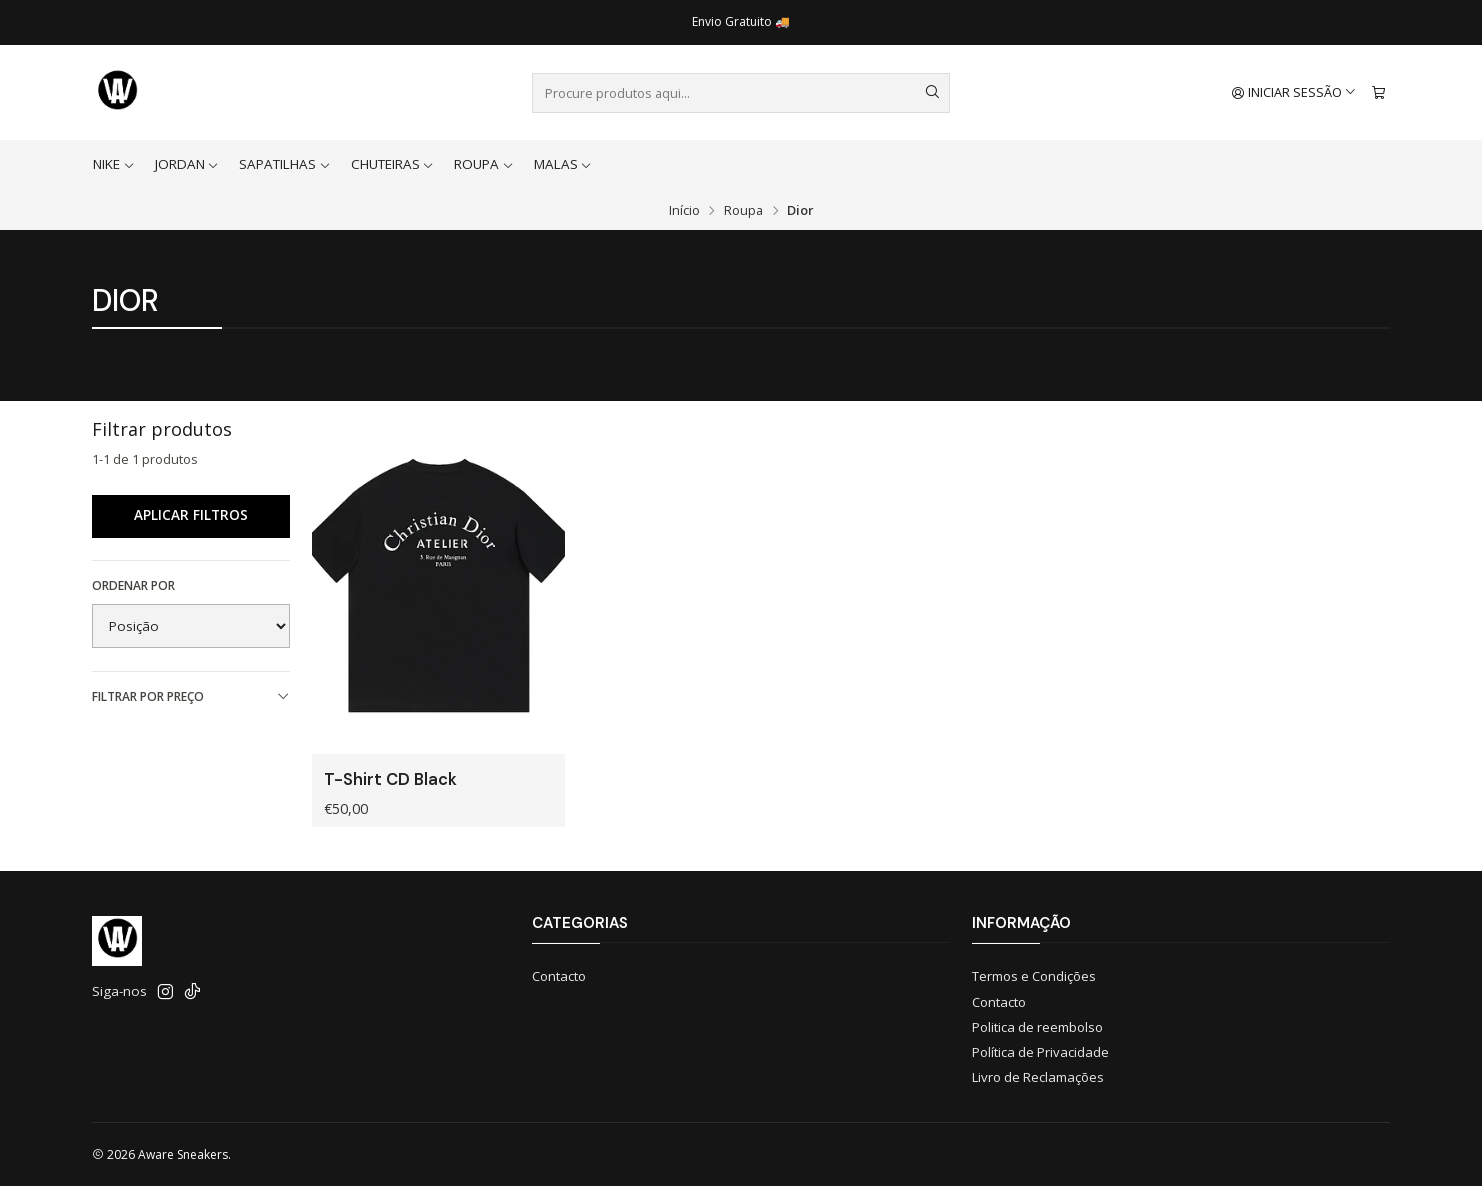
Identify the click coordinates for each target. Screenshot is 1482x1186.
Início (684, 210)
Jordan (187, 164)
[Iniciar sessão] (1294, 92)
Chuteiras (393, 164)
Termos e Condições (1034, 976)
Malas (563, 164)
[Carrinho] (1378, 92)
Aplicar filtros (191, 515)
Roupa (484, 164)
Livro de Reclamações (1038, 1077)
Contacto (559, 976)
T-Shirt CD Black (390, 779)
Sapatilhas (285, 164)
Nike (114, 164)
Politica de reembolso (1037, 1027)
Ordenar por (133, 585)
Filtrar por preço (191, 696)
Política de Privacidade (1040, 1052)
